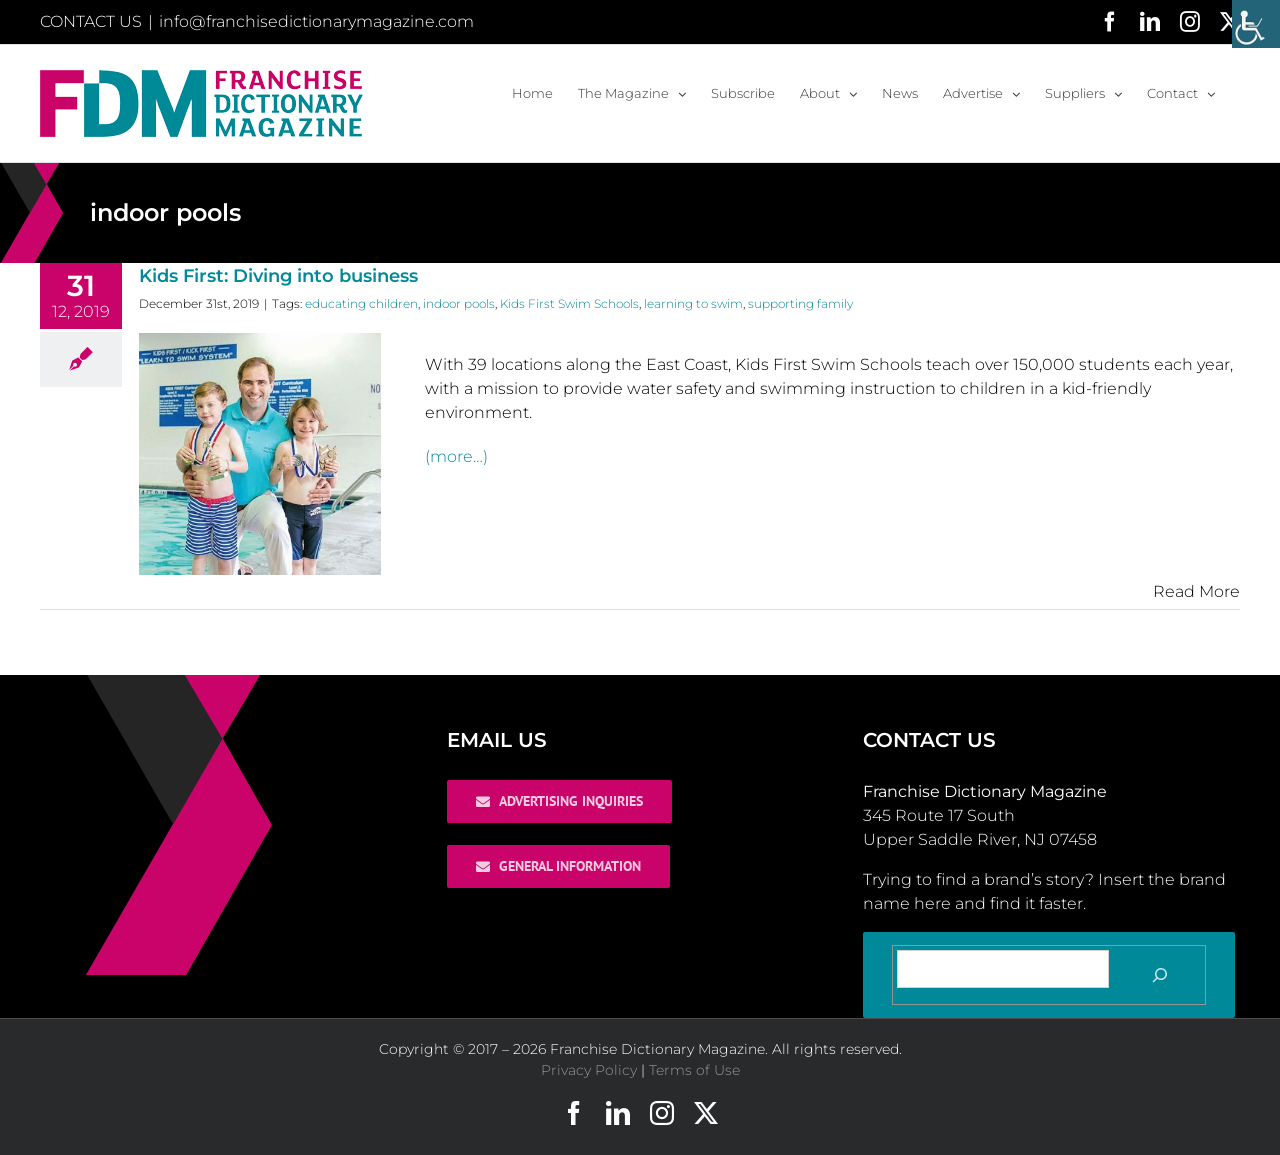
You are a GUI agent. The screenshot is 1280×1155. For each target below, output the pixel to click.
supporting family (800, 303)
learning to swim (693, 303)
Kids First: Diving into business (278, 276)
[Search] (1160, 975)
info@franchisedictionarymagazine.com (316, 21)
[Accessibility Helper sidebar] (1256, 24)
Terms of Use (694, 1070)
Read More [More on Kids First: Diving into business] (1196, 591)
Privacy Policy (589, 1070)
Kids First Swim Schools (569, 303)
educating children (361, 303)
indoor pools (459, 303)
